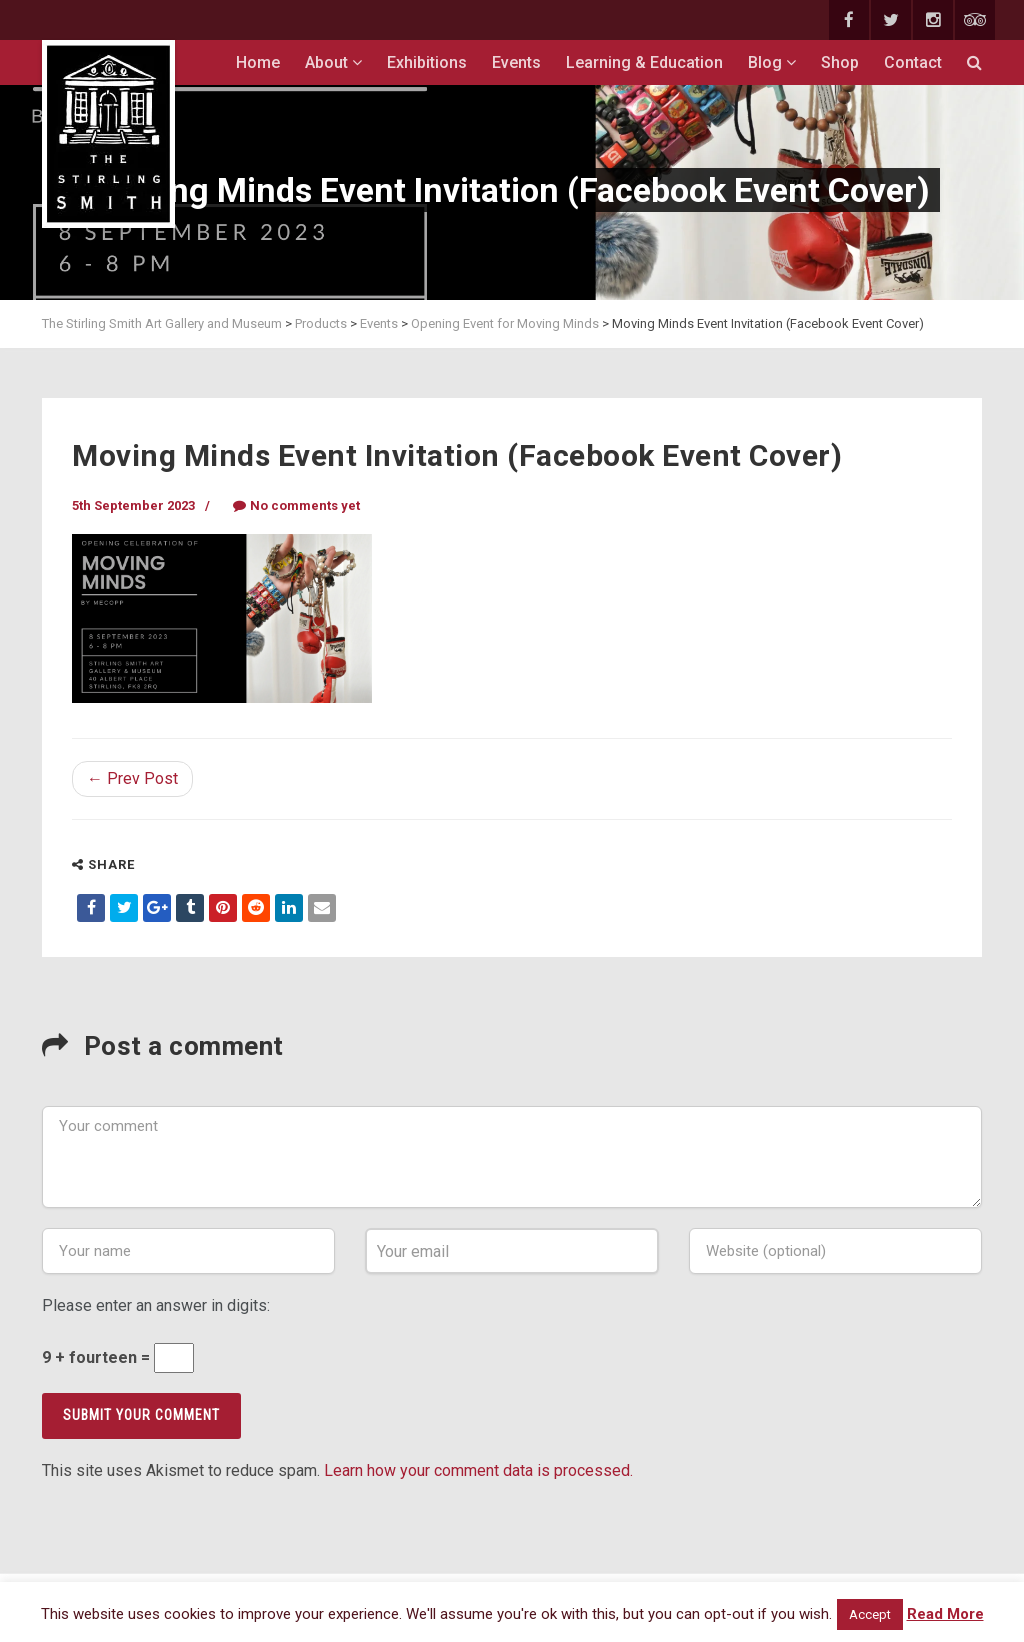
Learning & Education (644, 62)
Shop (840, 62)
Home (258, 62)
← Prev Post (132, 778)
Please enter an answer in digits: (156, 1305)
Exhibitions (427, 62)
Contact (913, 62)
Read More (945, 1614)
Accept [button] (870, 1614)
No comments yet (296, 505)
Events (516, 62)
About (333, 62)
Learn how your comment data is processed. (478, 1470)
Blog (772, 62)
